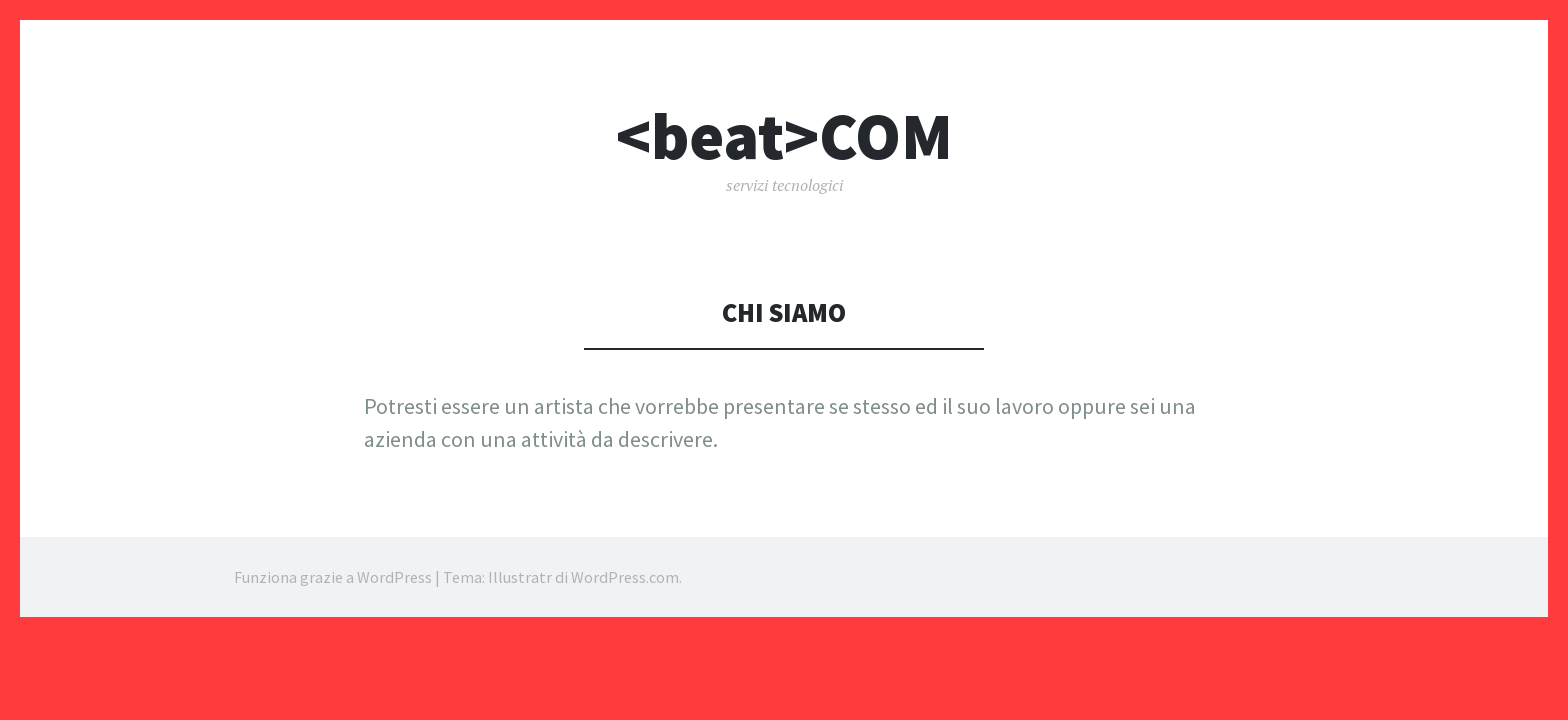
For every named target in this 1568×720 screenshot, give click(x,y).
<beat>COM (784, 136)
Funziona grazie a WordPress (333, 577)
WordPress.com (625, 577)
